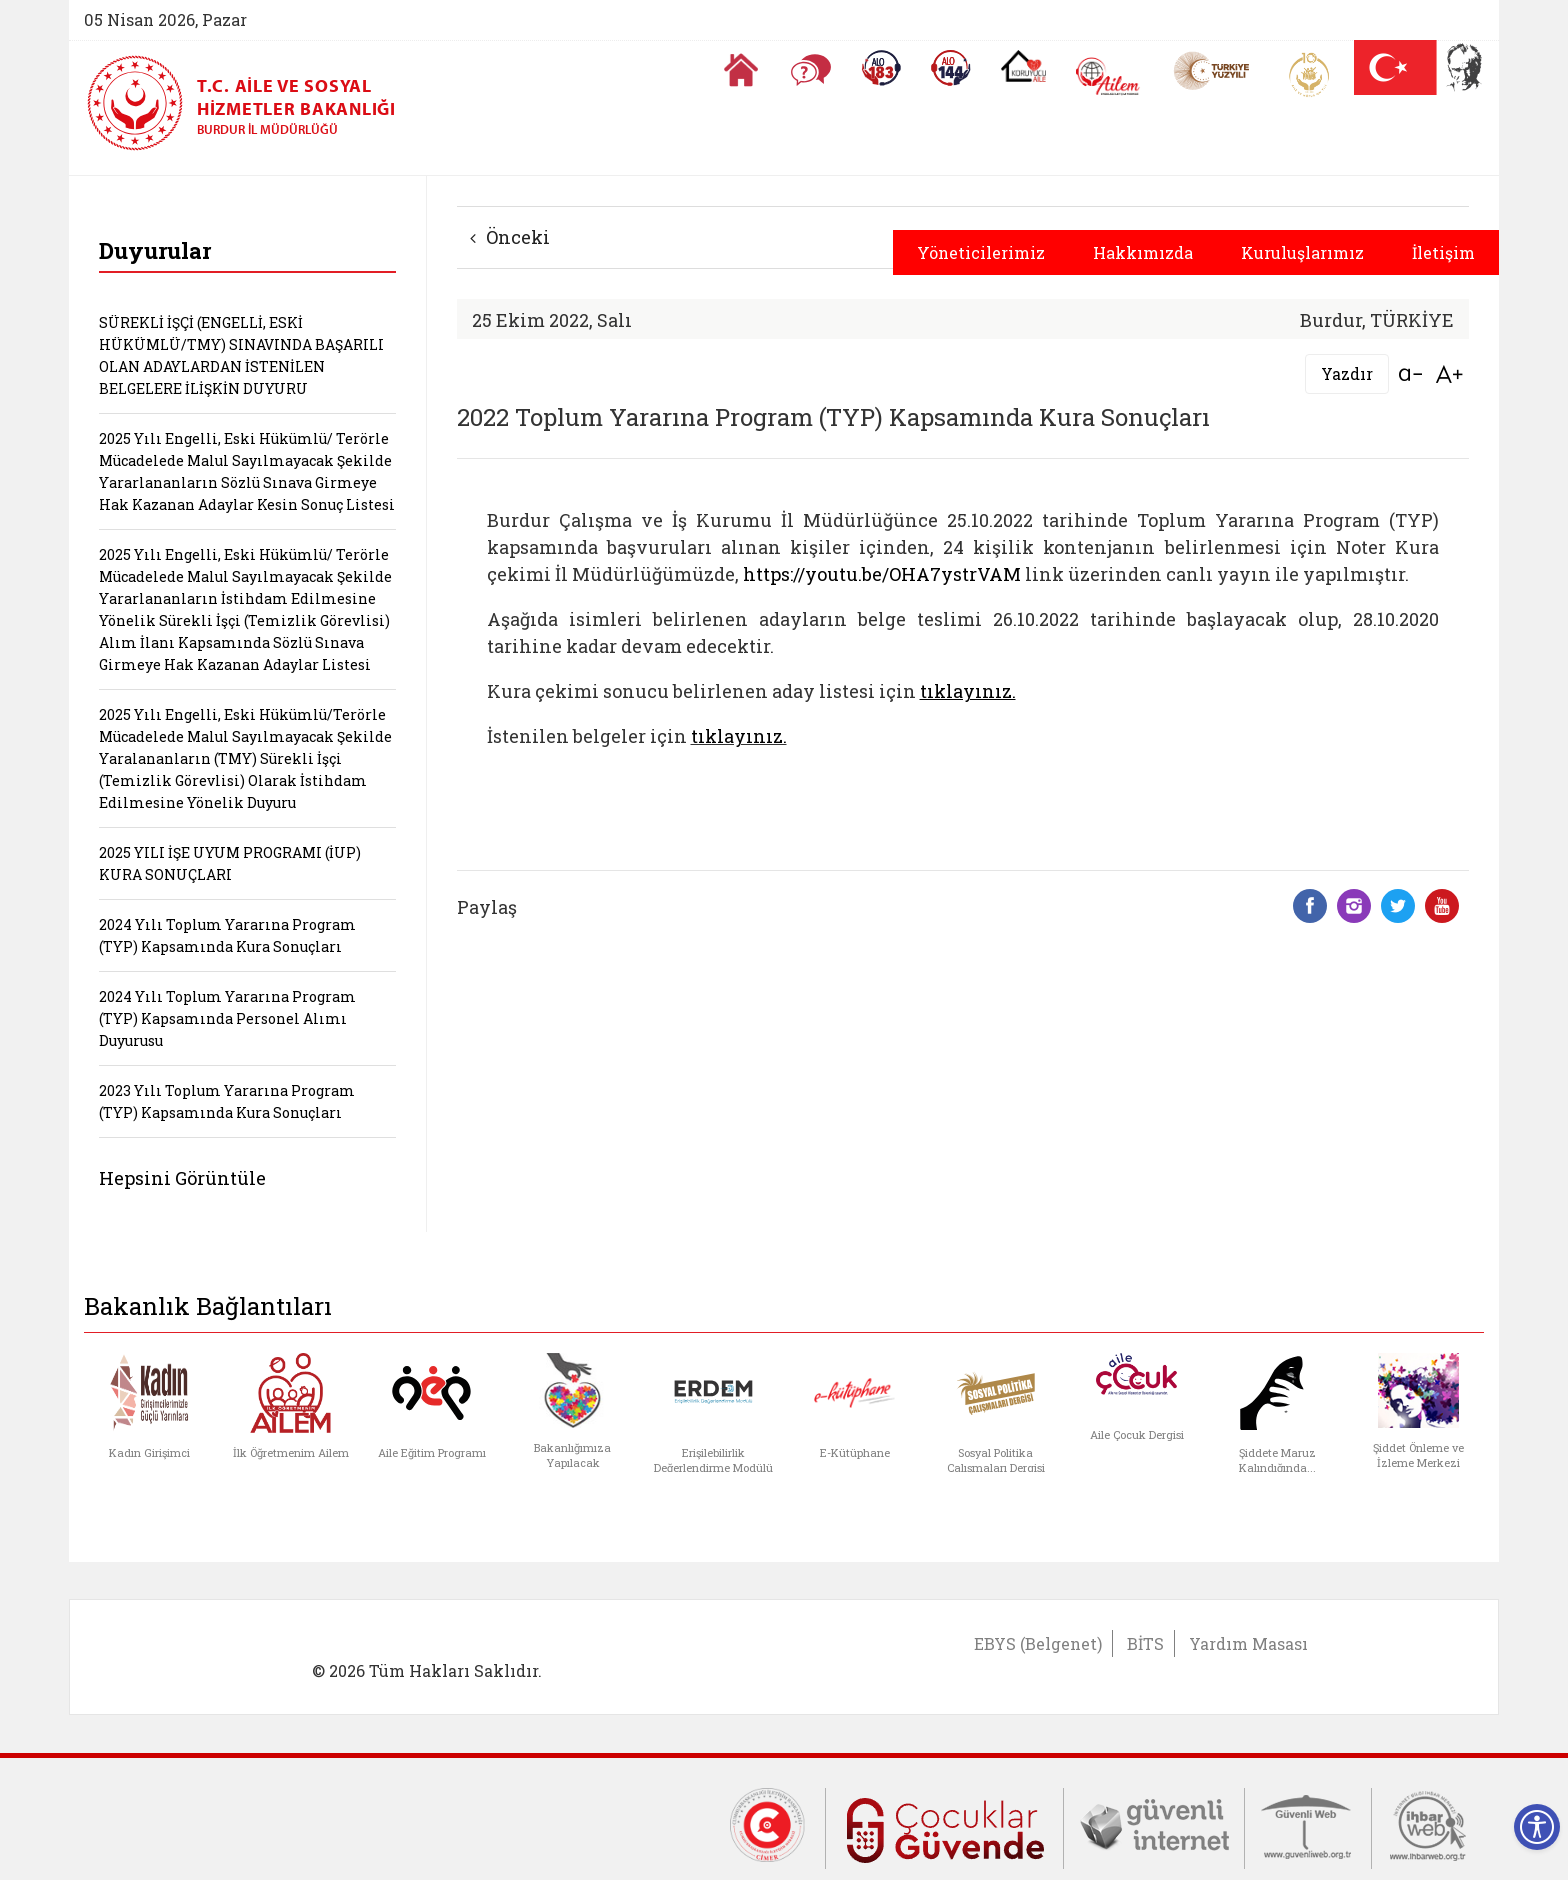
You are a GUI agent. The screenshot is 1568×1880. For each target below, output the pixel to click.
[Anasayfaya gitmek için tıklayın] (741, 70)
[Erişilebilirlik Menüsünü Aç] (1537, 1827)
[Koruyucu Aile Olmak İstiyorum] (1023, 66)
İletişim (1443, 252)
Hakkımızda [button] (1143, 252)
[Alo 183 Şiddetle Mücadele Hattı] (881, 68)
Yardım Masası (1248, 1643)
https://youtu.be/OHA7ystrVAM (882, 574)
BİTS (1145, 1643)
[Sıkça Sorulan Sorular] (811, 70)
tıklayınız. (739, 736)
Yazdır (1347, 373)
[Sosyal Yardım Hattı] (951, 68)
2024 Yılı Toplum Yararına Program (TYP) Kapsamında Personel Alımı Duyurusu (227, 1018)
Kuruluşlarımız (1302, 252)
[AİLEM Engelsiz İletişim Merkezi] (1108, 76)
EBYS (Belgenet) (1038, 1643)
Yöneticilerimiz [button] (981, 252)
